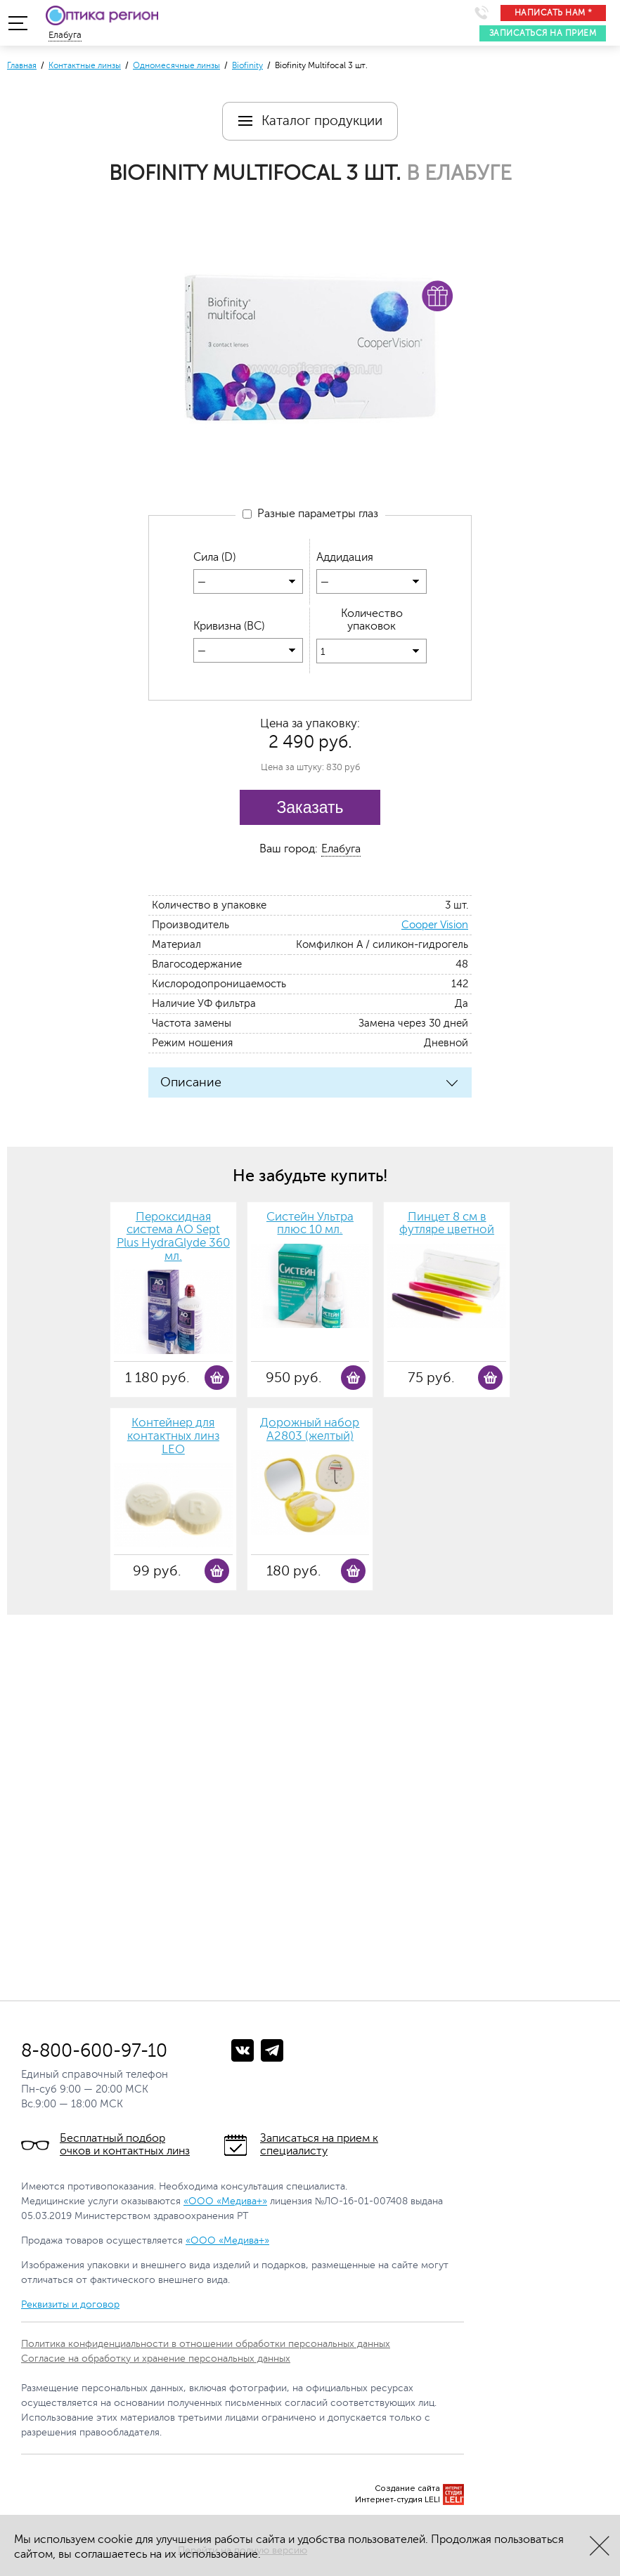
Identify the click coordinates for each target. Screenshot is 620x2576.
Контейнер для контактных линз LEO (173, 1436)
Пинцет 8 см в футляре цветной (446, 1224)
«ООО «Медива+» (225, 2201)
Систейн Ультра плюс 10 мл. (310, 1224)
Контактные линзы (85, 65)
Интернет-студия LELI (397, 2499)
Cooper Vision (434, 925)
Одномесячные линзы (176, 65)
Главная (22, 65)
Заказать (309, 807)
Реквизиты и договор (70, 2304)
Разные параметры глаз (310, 513)
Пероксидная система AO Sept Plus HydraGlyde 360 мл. (173, 1237)
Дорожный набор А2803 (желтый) (309, 1430)
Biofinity (247, 65)
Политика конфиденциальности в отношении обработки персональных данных (205, 2343)
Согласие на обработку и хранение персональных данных (155, 2358)
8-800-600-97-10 (94, 2051)
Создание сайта (407, 2488)
